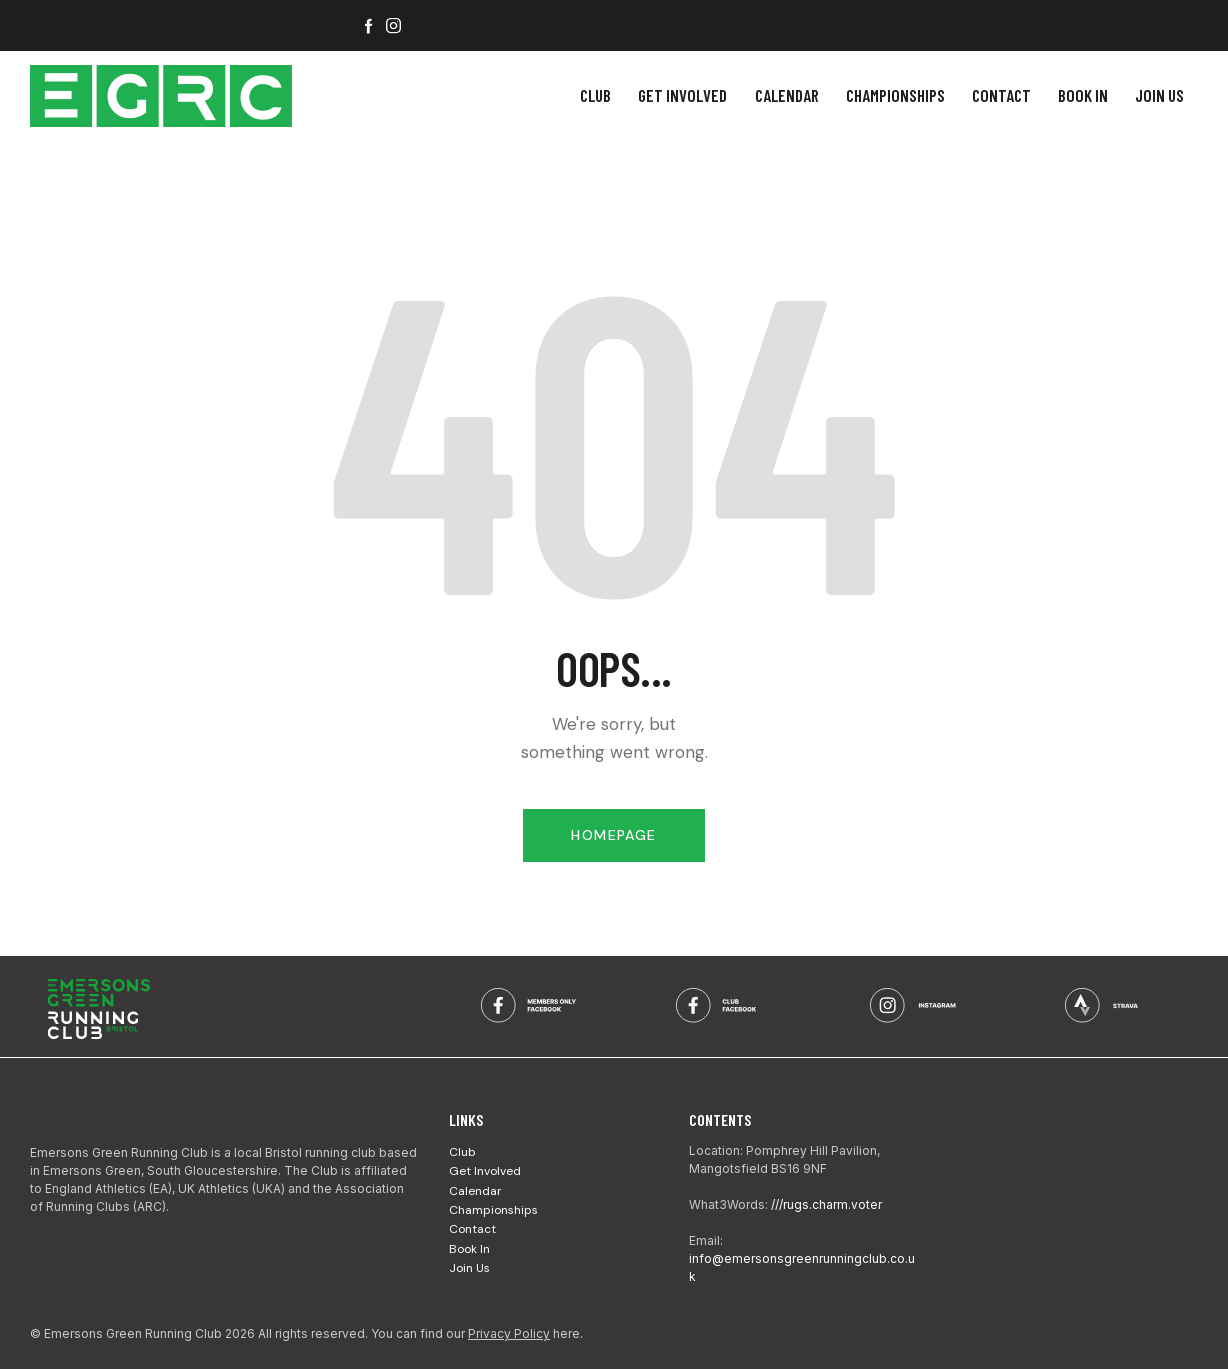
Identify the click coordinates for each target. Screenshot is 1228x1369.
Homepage (613, 835)
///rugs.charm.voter (826, 1204)
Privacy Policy (509, 1333)
